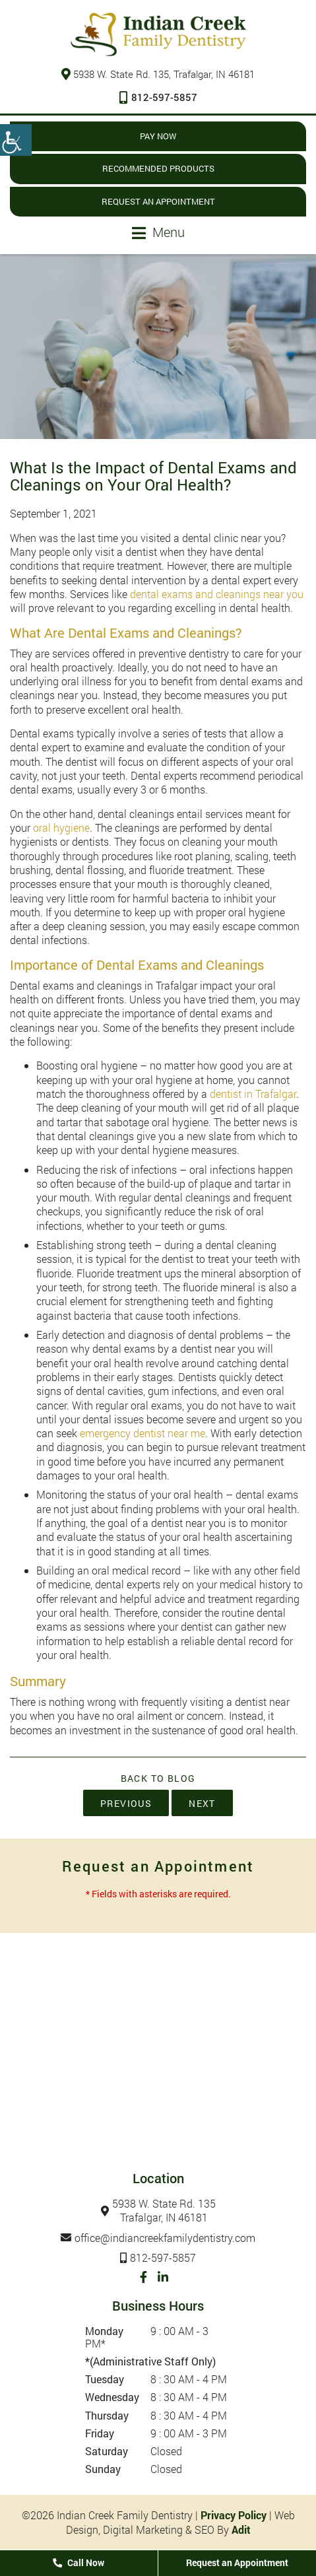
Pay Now (158, 136)
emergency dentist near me (142, 1433)
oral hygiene (61, 827)
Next (202, 1803)
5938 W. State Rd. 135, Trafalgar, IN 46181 (158, 74)
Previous (126, 1803)
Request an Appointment (158, 201)
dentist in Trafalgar (253, 1094)
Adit (241, 2529)
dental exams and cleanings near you (216, 594)
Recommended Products (158, 168)
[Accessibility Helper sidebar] (16, 140)
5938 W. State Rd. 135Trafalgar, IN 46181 (164, 2210)
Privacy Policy (234, 2515)
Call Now (78, 2562)
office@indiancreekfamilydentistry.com (165, 2237)
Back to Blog (158, 1778)
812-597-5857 (158, 97)
